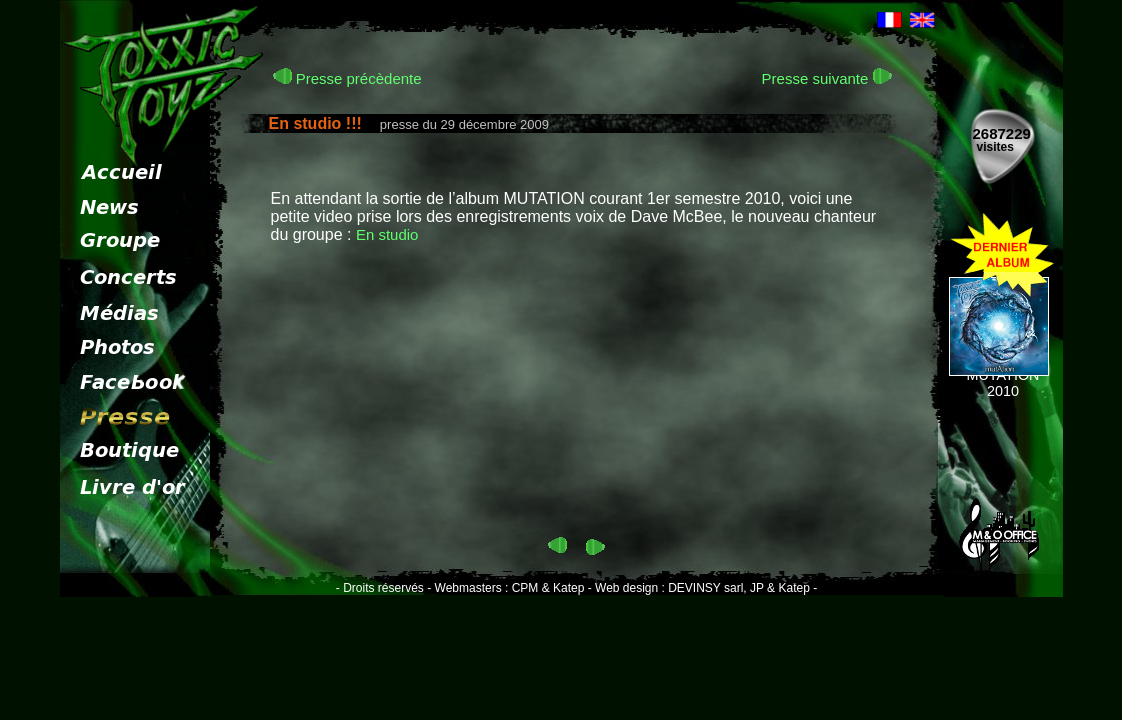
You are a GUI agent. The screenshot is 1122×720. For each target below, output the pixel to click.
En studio (387, 234)
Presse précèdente (347, 78)
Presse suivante (827, 78)
